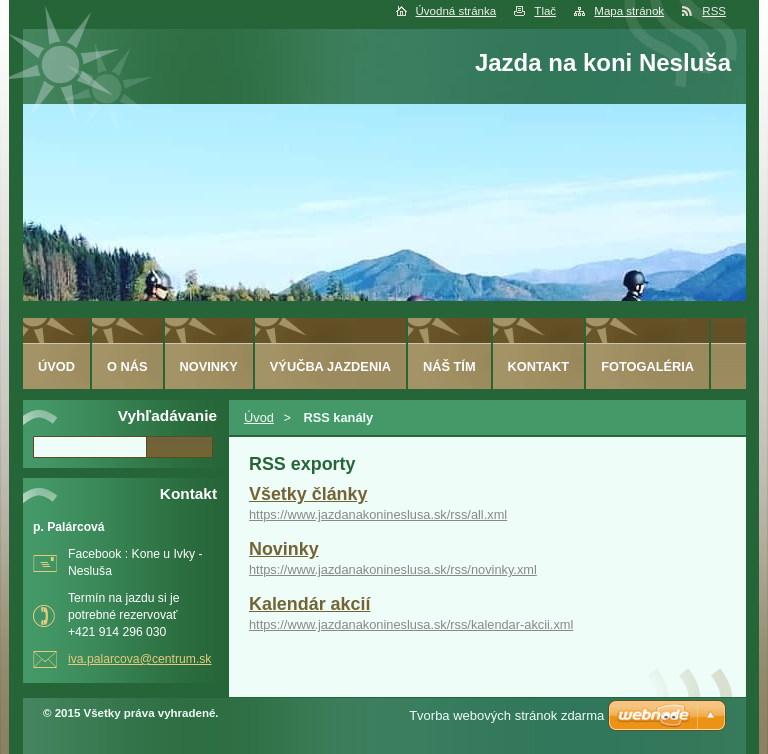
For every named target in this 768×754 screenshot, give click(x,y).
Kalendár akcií (309, 604)
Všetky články (308, 494)
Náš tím (449, 366)
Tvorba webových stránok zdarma (506, 715)
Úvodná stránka (456, 11)
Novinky (284, 549)
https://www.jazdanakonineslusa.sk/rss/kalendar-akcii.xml (411, 624)
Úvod (259, 417)
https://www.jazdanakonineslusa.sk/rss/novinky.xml (393, 569)
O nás (127, 366)
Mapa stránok (629, 11)
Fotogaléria (647, 366)
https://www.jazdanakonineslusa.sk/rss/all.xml (378, 514)
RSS (714, 11)
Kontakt (539, 366)
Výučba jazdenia (330, 366)
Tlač (545, 11)
